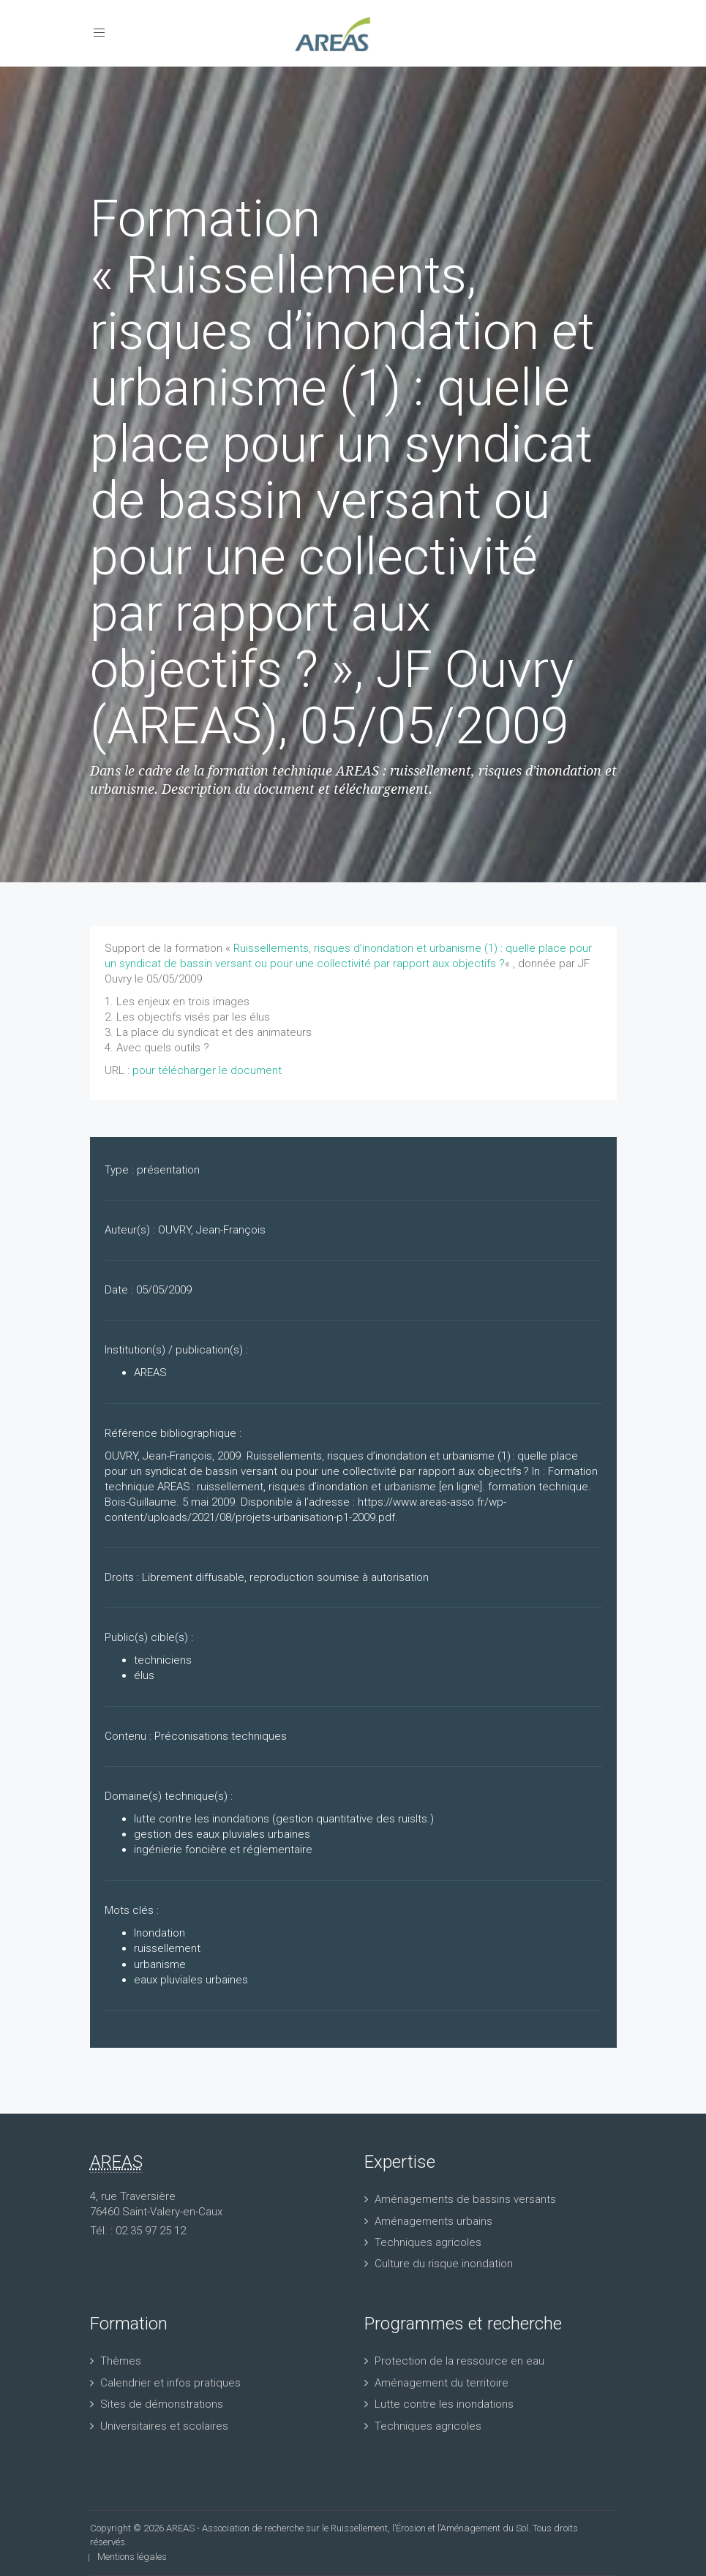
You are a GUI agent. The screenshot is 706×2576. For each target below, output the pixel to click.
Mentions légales (132, 2556)
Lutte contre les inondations (444, 2404)
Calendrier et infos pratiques (170, 2382)
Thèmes (120, 2360)
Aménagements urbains (433, 2221)
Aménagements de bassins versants (465, 2199)
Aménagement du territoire (441, 2382)
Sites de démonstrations (161, 2404)
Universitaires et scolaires (164, 2426)
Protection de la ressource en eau (459, 2360)
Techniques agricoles (428, 2242)
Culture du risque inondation (444, 2263)
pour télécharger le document (207, 1070)
